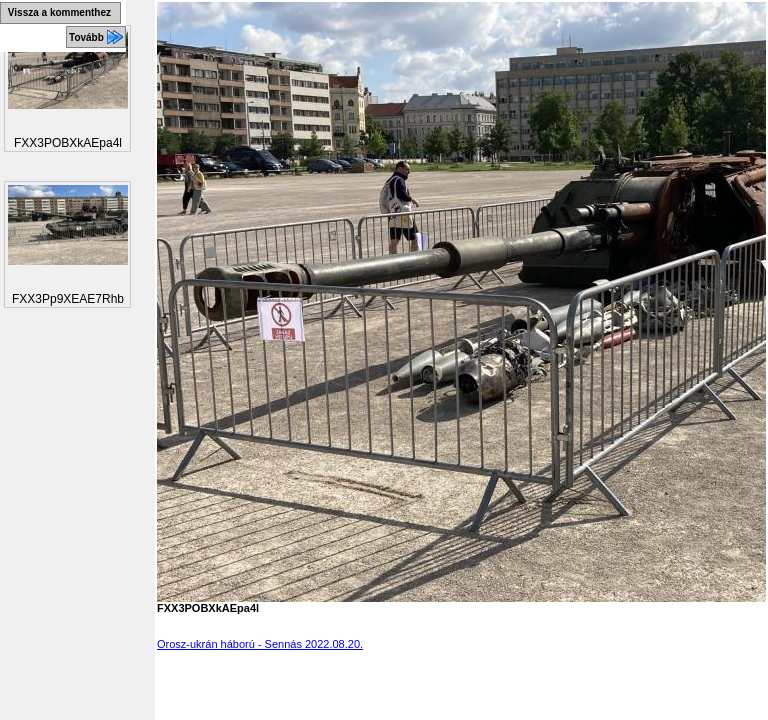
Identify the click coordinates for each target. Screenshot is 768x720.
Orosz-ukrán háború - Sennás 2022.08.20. (260, 644)
